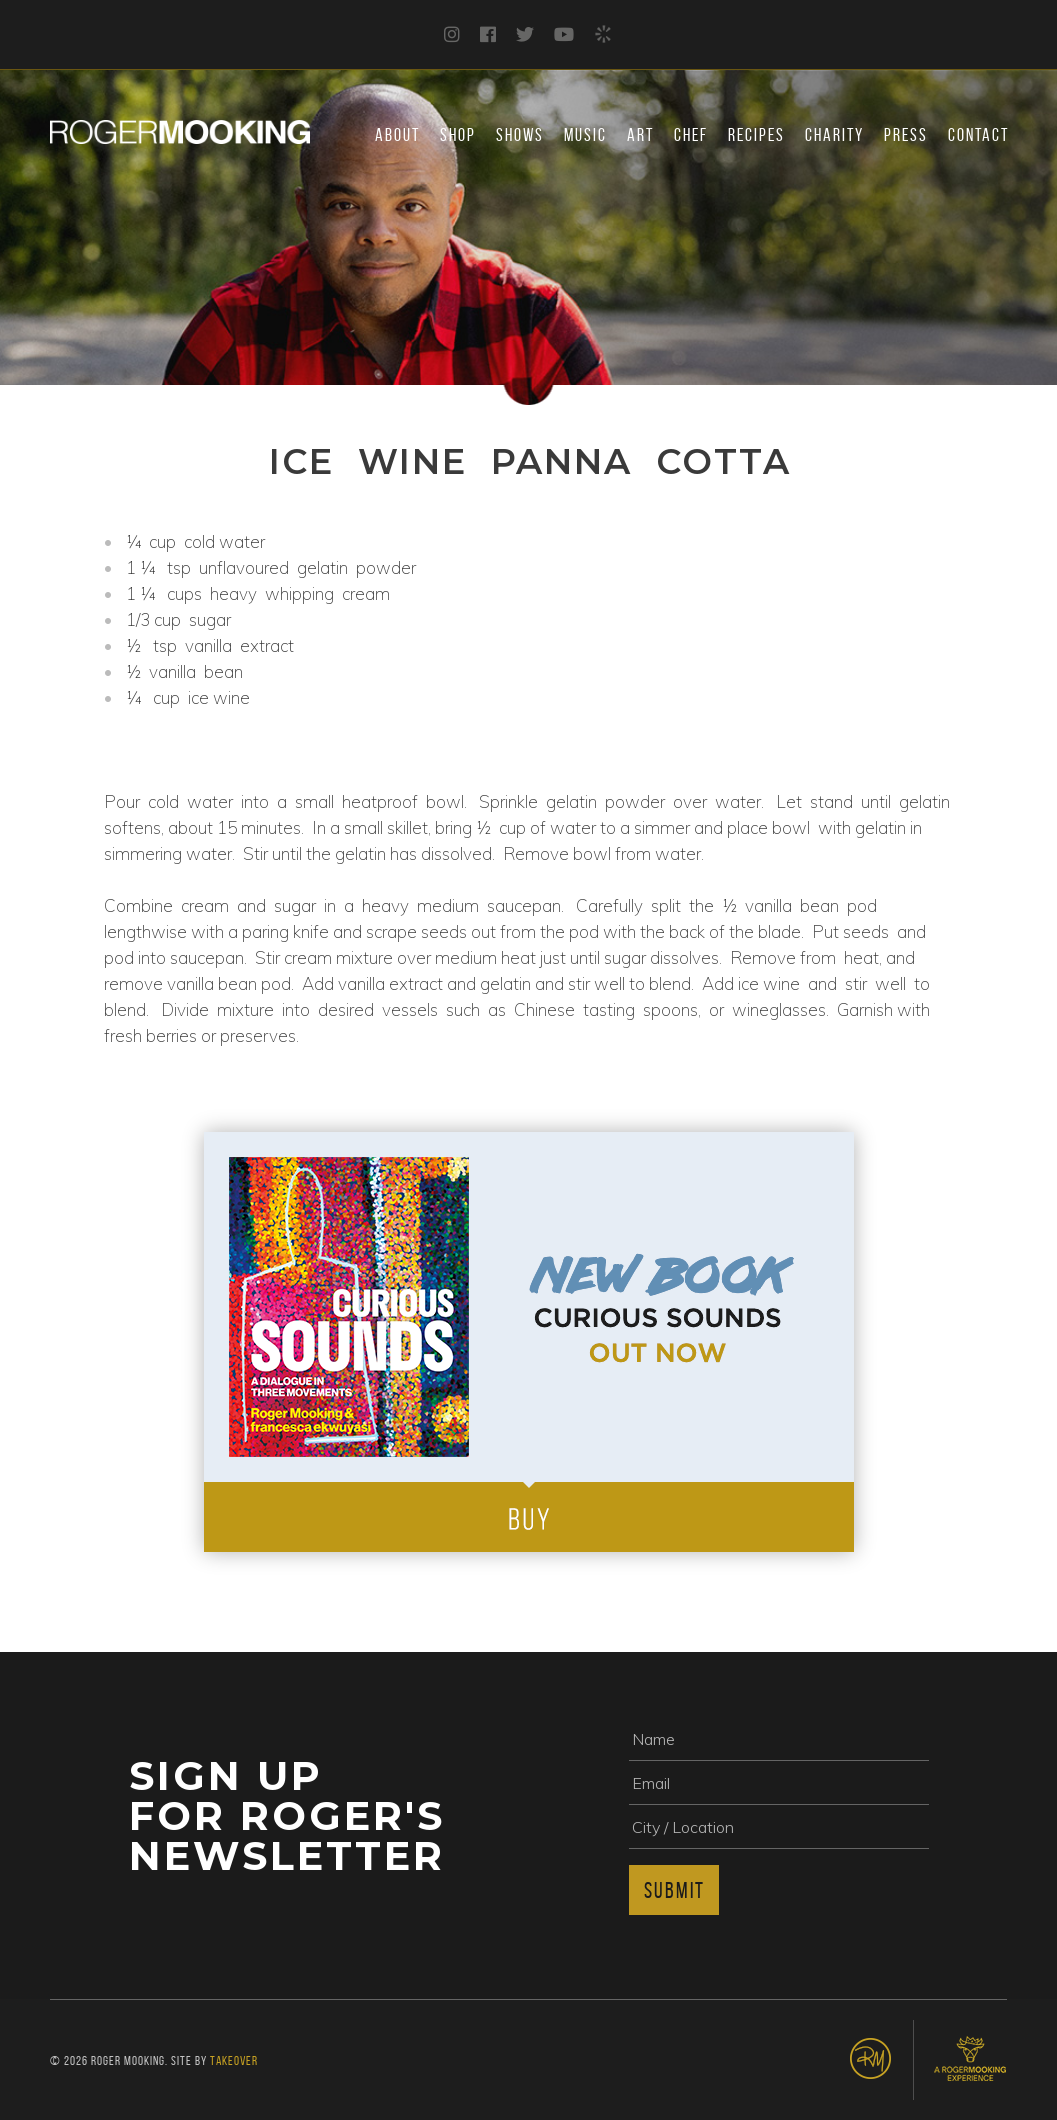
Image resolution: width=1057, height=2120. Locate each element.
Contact (978, 135)
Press (906, 135)
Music (585, 135)
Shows (520, 135)
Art (640, 135)
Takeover (234, 2060)
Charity (834, 135)
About (397, 135)
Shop (458, 135)
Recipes (756, 135)
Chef (691, 135)
